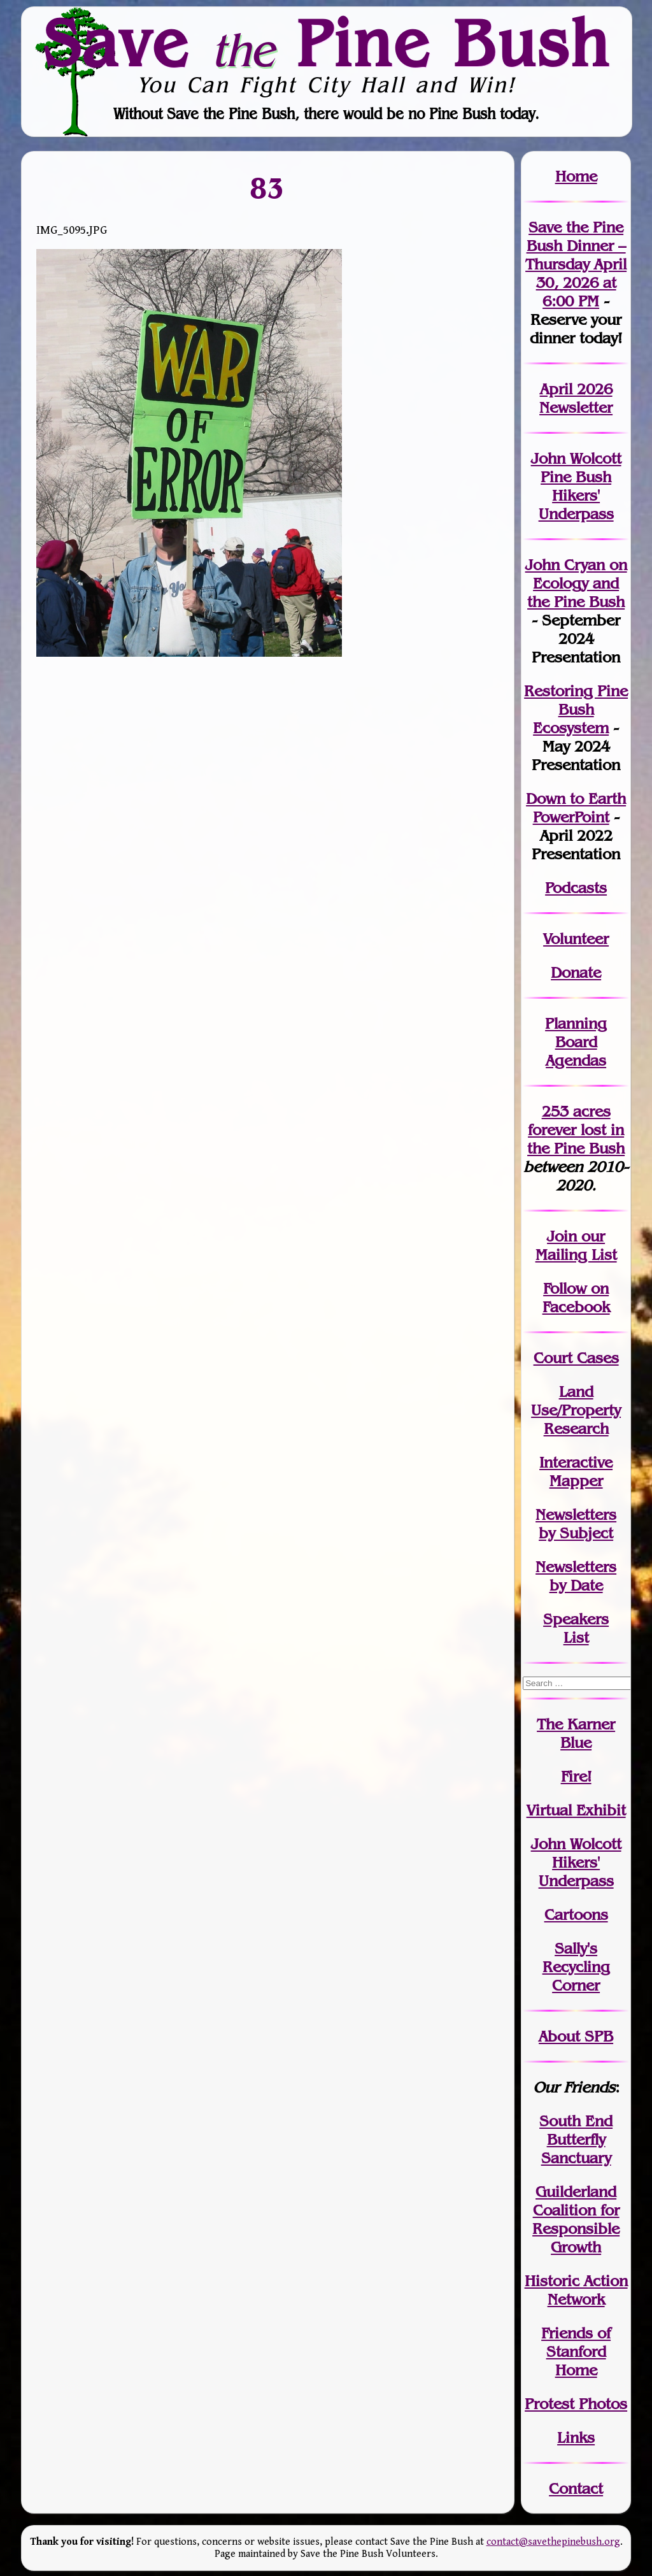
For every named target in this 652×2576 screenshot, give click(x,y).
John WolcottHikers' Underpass (576, 1862)
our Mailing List (576, 1245)
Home (576, 176)
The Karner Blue (576, 1733)
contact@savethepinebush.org (553, 2542)
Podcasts (576, 887)
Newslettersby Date (575, 1575)
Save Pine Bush (327, 42)
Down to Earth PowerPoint (576, 807)
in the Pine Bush (576, 1138)
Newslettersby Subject (575, 1523)
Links (576, 2437)
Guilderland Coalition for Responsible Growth (576, 2219)
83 (268, 188)
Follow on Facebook (576, 1297)
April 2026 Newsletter (576, 398)
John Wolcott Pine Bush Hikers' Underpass (576, 486)
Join (562, 1236)
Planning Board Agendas (576, 1042)
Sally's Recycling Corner (576, 1966)
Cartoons (576, 1914)
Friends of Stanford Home (576, 2351)
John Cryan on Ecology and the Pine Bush (576, 583)
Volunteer (576, 938)
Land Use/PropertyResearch (576, 1410)
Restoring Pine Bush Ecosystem (576, 709)
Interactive (576, 1462)
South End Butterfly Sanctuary (576, 2139)
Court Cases (576, 1358)
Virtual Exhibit (576, 1810)
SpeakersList (576, 1628)
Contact (576, 2488)
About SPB (576, 2036)
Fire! (576, 1776)
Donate (576, 972)
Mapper (576, 1480)
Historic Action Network (576, 2290)
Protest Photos (576, 2403)
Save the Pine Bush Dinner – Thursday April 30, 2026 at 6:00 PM (576, 264)
